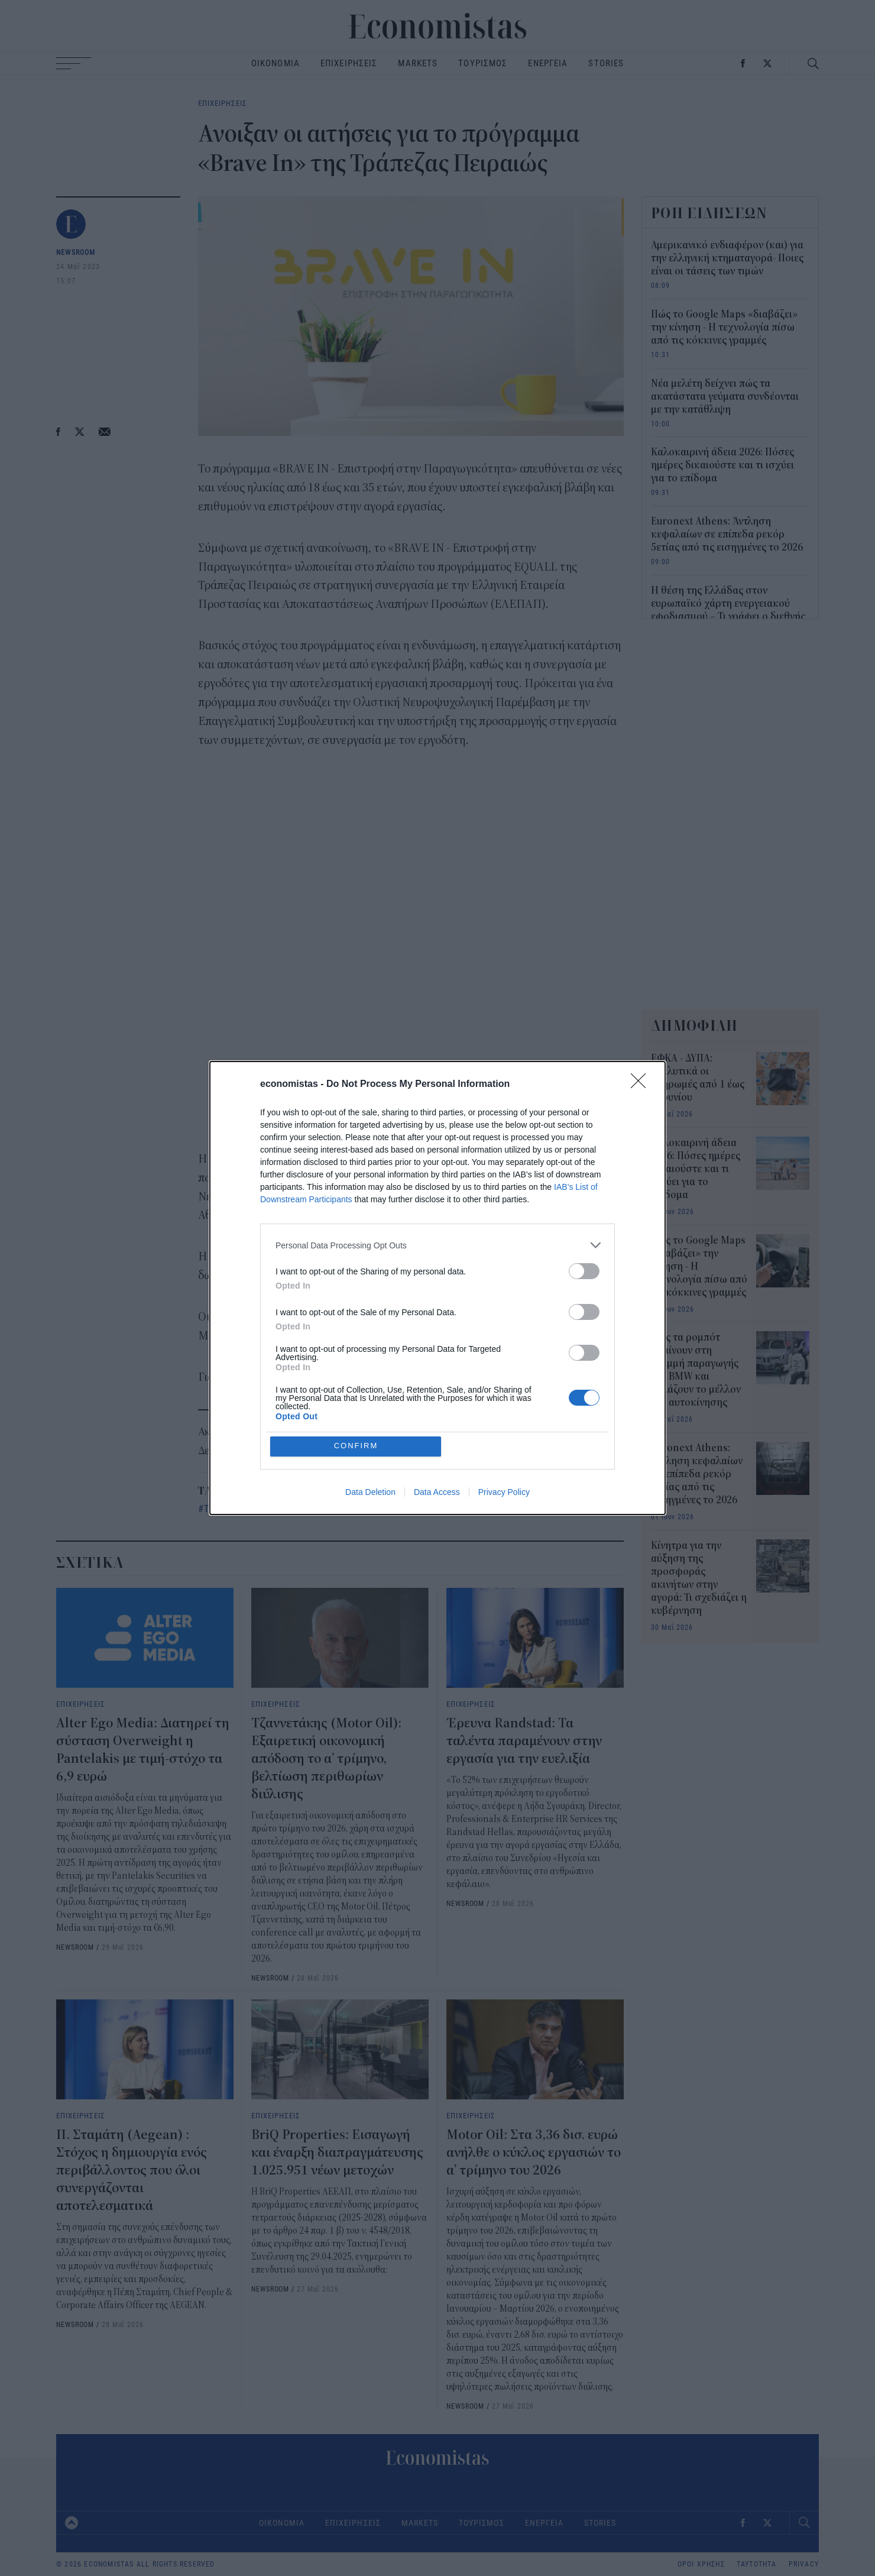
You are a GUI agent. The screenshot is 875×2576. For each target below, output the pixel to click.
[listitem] (437, 1245)
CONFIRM (356, 1446)
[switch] (584, 1271)
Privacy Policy (504, 1492)
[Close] (642, 1084)
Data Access (437, 1492)
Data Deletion (370, 1492)
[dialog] (437, 1288)
